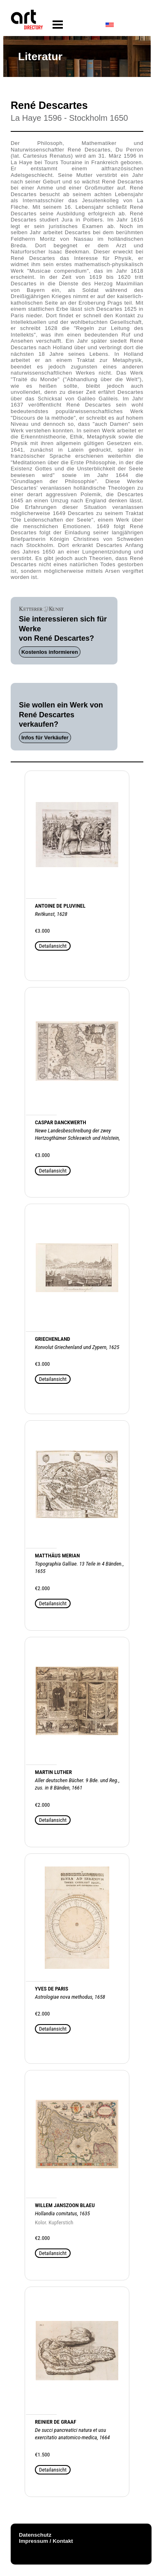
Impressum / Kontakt (46, 2541)
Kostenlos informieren (49, 652)
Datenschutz (35, 2535)
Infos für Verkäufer (45, 737)
